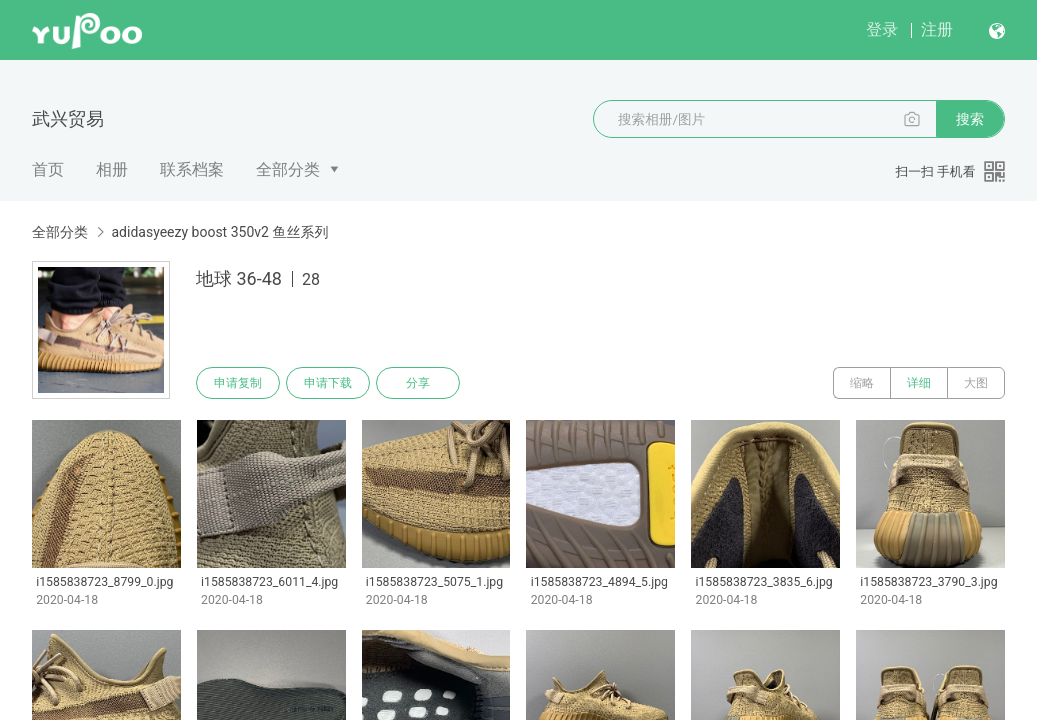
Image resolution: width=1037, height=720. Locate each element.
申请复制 (238, 383)
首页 (48, 169)
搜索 (970, 119)
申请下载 (328, 383)
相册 (112, 169)
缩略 (862, 383)
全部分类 (288, 169)
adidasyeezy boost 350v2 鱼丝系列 (219, 232)
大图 (976, 383)
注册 (937, 29)
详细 (919, 383)
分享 (418, 383)
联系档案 (192, 169)
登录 (882, 29)
